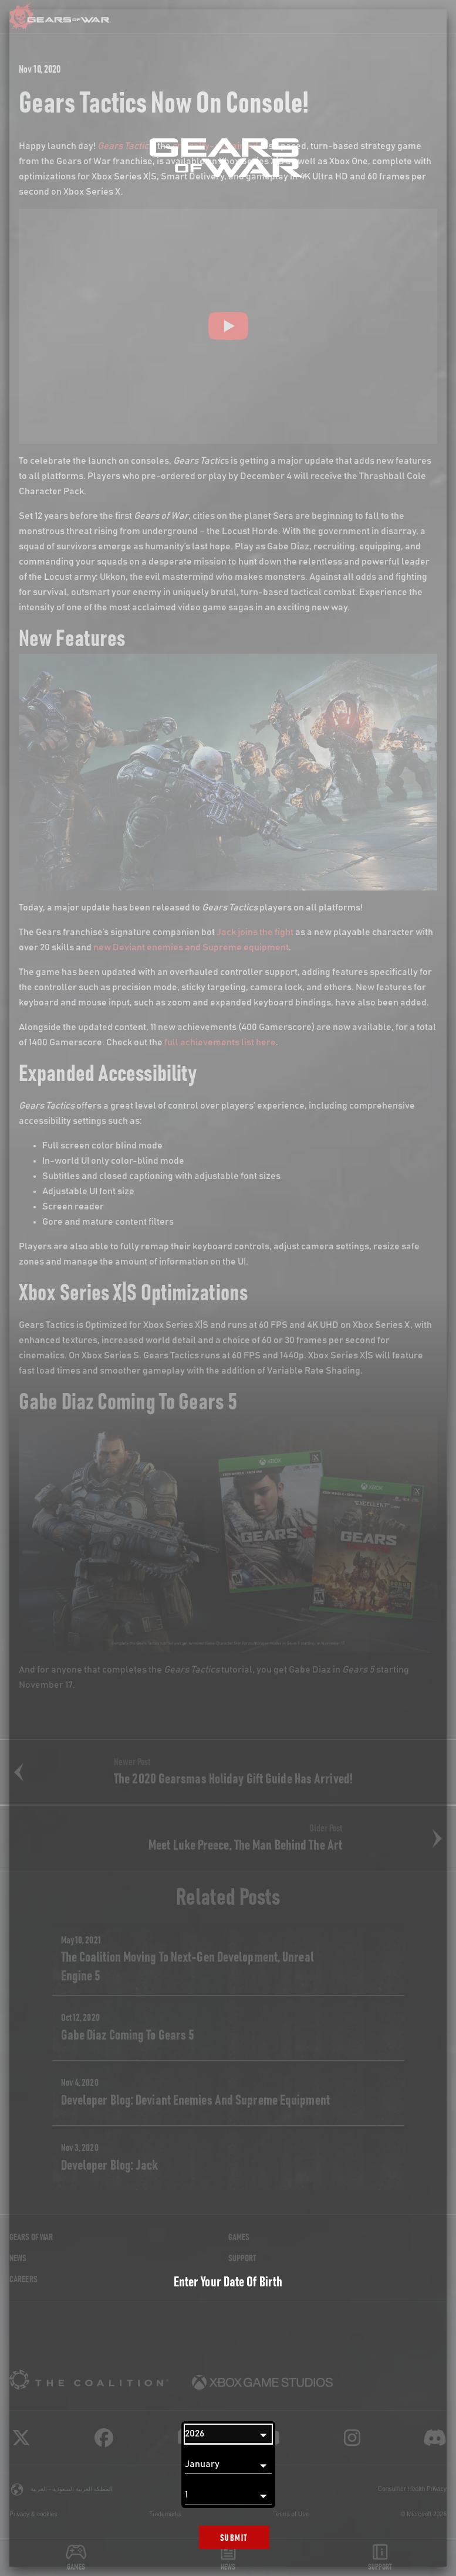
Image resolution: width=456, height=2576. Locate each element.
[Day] (228, 2495)
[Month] (228, 2464)
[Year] (228, 2434)
